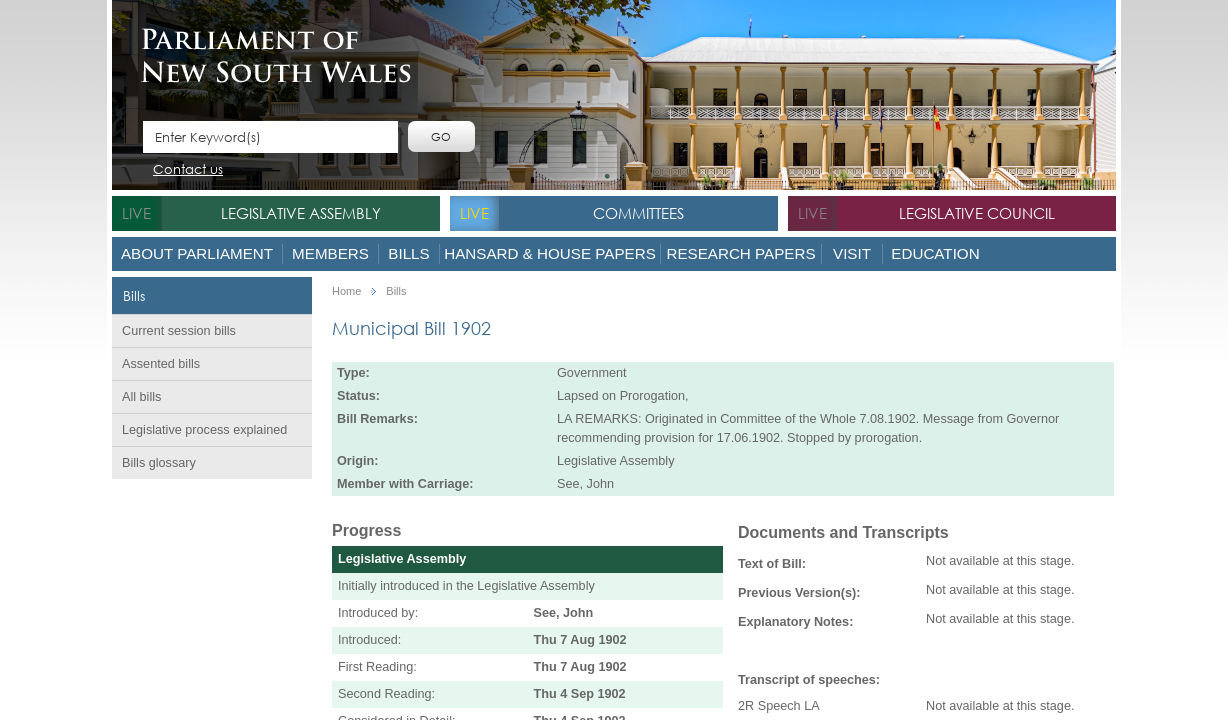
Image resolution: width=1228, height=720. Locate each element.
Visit (852, 253)
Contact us (188, 170)
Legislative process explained (204, 430)
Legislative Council (977, 213)
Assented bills (161, 364)
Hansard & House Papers (550, 253)
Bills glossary (159, 463)
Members (330, 253)
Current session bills (179, 331)
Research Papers (740, 253)
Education (935, 253)
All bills (141, 397)
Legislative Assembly (301, 213)
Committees (638, 213)
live (136, 213)
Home (346, 291)
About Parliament (197, 253)
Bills (408, 253)
